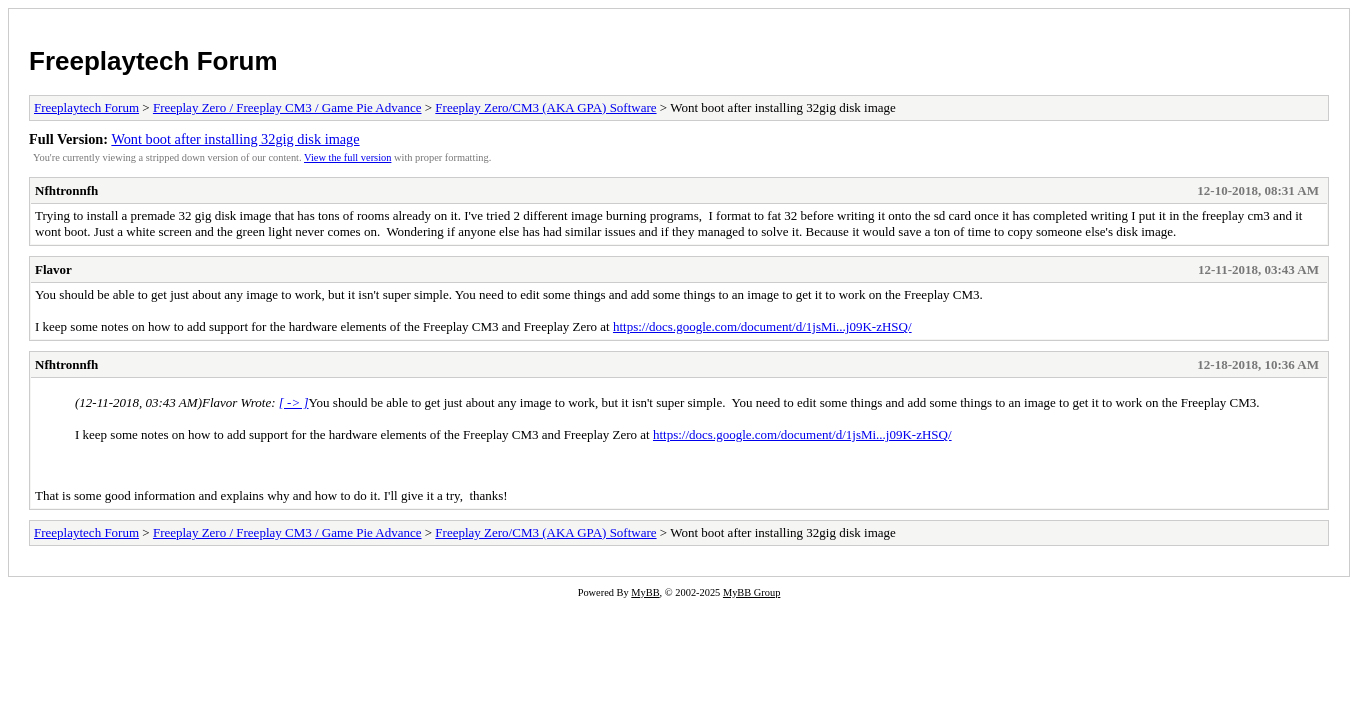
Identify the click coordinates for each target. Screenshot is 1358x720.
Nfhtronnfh (66, 190)
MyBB (645, 592)
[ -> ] (294, 402)
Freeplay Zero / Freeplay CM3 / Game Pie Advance (287, 107)
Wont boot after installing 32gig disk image (235, 139)
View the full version (347, 157)
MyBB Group (751, 592)
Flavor (53, 269)
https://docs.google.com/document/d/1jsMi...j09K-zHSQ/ (762, 326)
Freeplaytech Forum (153, 61)
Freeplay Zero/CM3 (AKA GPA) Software (545, 107)
